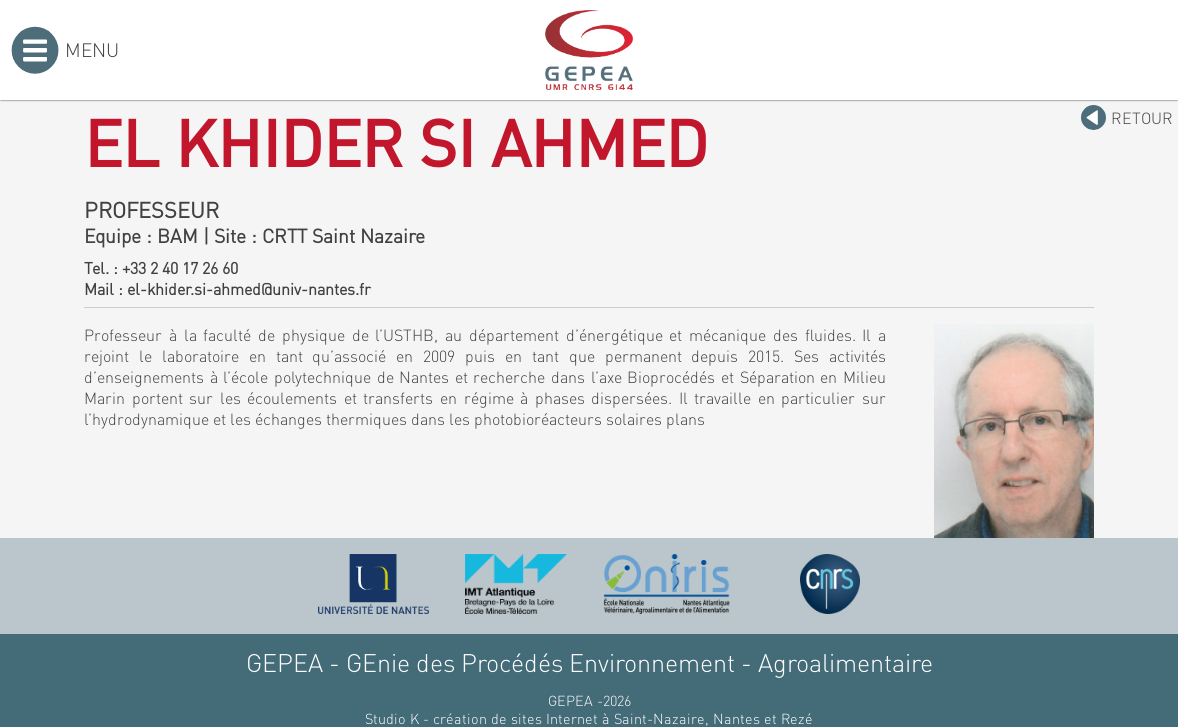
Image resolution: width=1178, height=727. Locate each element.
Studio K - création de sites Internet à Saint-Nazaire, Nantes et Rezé (589, 718)
